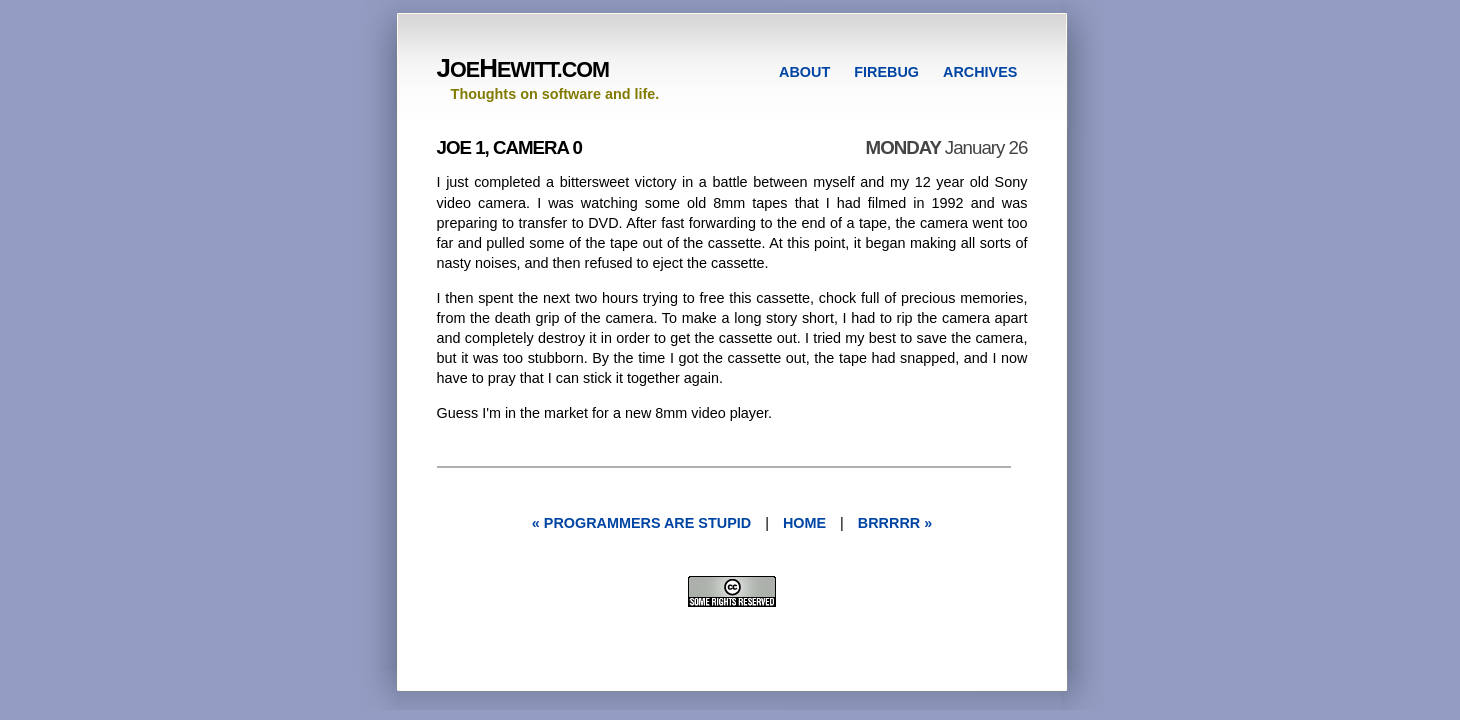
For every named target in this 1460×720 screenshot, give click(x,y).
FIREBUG (886, 72)
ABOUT (804, 72)
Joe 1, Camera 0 (509, 147)
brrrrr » (895, 523)
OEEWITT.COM (523, 69)
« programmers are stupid (641, 523)
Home (804, 523)
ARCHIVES (980, 72)
